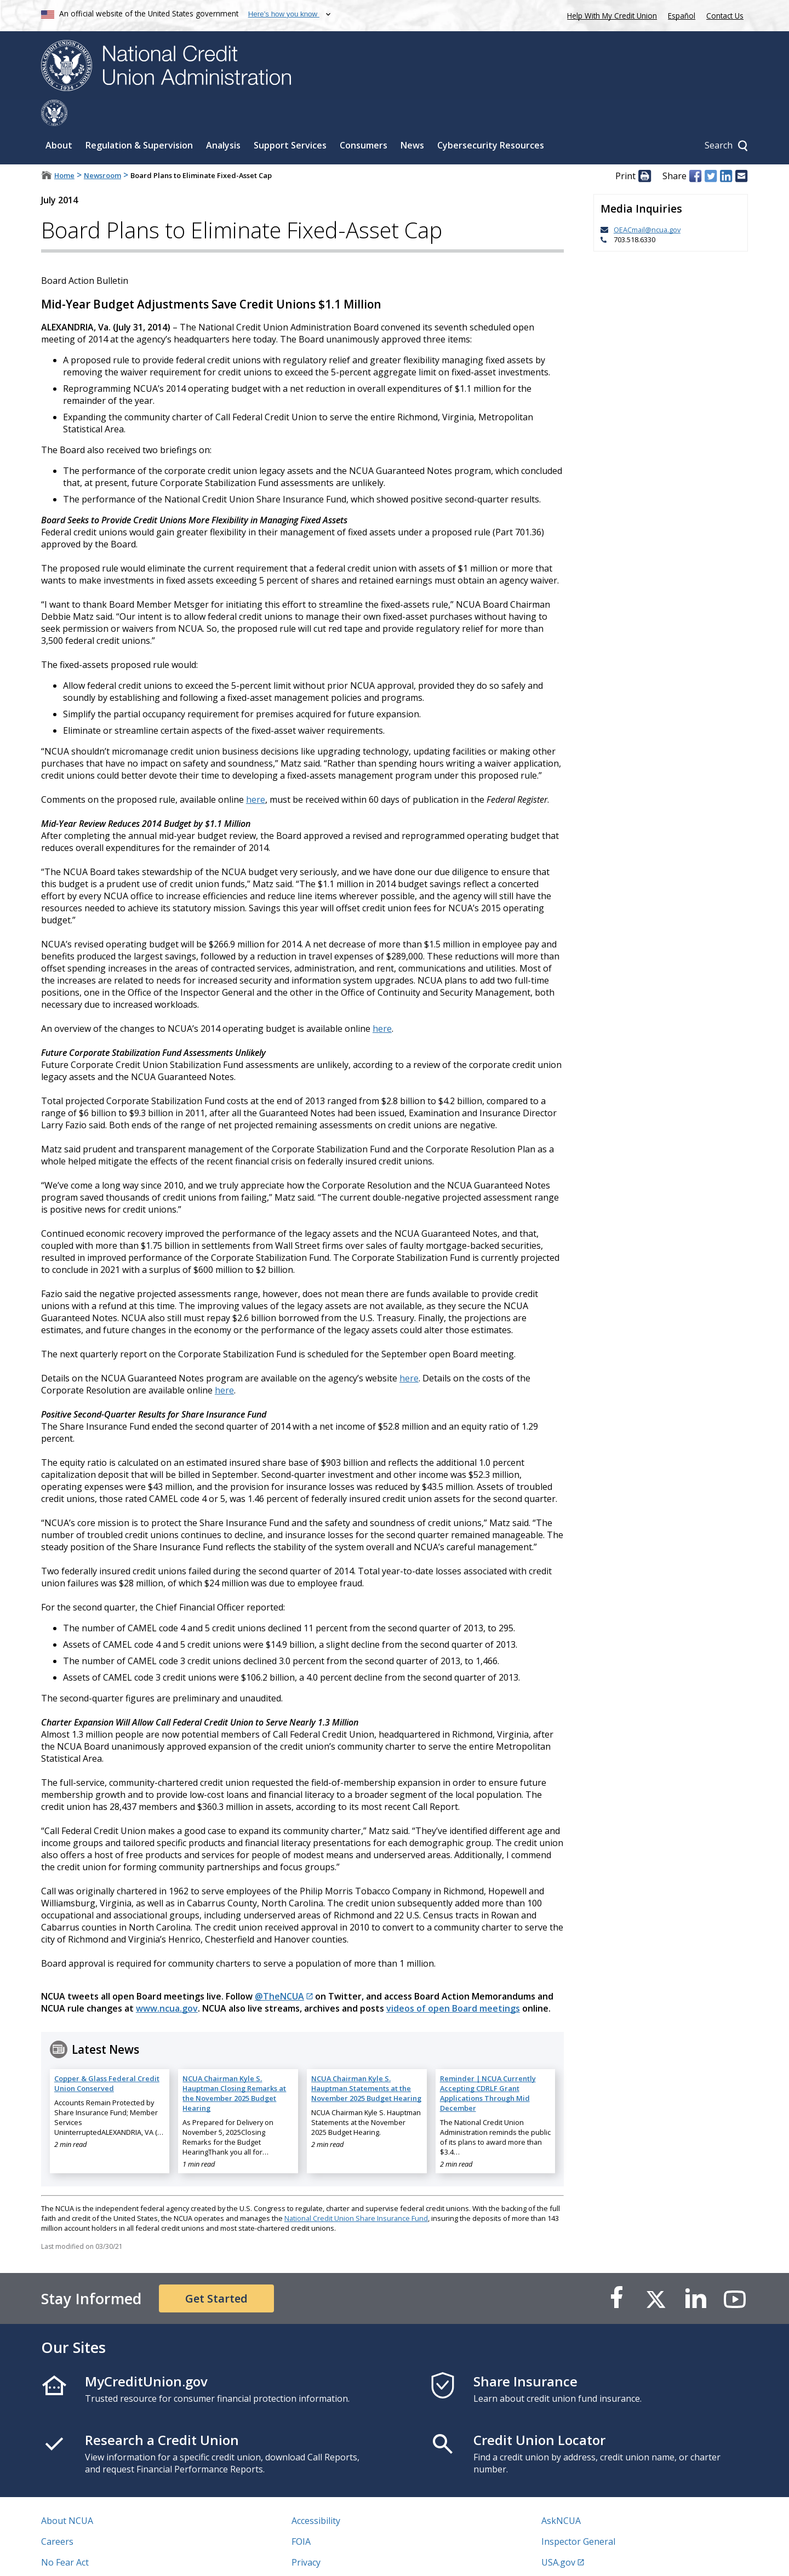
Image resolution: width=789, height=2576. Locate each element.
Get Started (216, 2272)
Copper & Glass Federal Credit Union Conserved (106, 2057)
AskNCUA (561, 2494)
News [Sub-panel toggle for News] (412, 119)
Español (681, 15)
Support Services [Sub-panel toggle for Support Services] (290, 119)
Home (64, 149)
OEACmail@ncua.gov (647, 203)
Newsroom (102, 149)
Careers (57, 2515)
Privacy (306, 2536)
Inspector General (578, 2515)
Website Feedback (328, 2557)
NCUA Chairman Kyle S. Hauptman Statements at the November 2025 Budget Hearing (366, 2062)
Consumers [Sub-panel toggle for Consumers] (363, 119)
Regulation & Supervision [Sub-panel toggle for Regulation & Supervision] (139, 119)
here (255, 773)
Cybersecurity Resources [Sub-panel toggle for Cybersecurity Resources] (490, 119)
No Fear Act (65, 2536)
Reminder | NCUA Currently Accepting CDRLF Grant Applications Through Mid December (488, 2067)
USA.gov (558, 2536)
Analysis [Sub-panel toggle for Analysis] (223, 119)
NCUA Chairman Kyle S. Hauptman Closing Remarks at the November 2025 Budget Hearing (234, 2067)
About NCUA (67, 2494)
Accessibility (315, 2494)
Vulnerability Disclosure (90, 2557)
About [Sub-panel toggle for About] (58, 119)
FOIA (301, 2515)
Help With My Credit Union (610, 14)
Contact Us (725, 15)
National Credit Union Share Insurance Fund (356, 2192)
